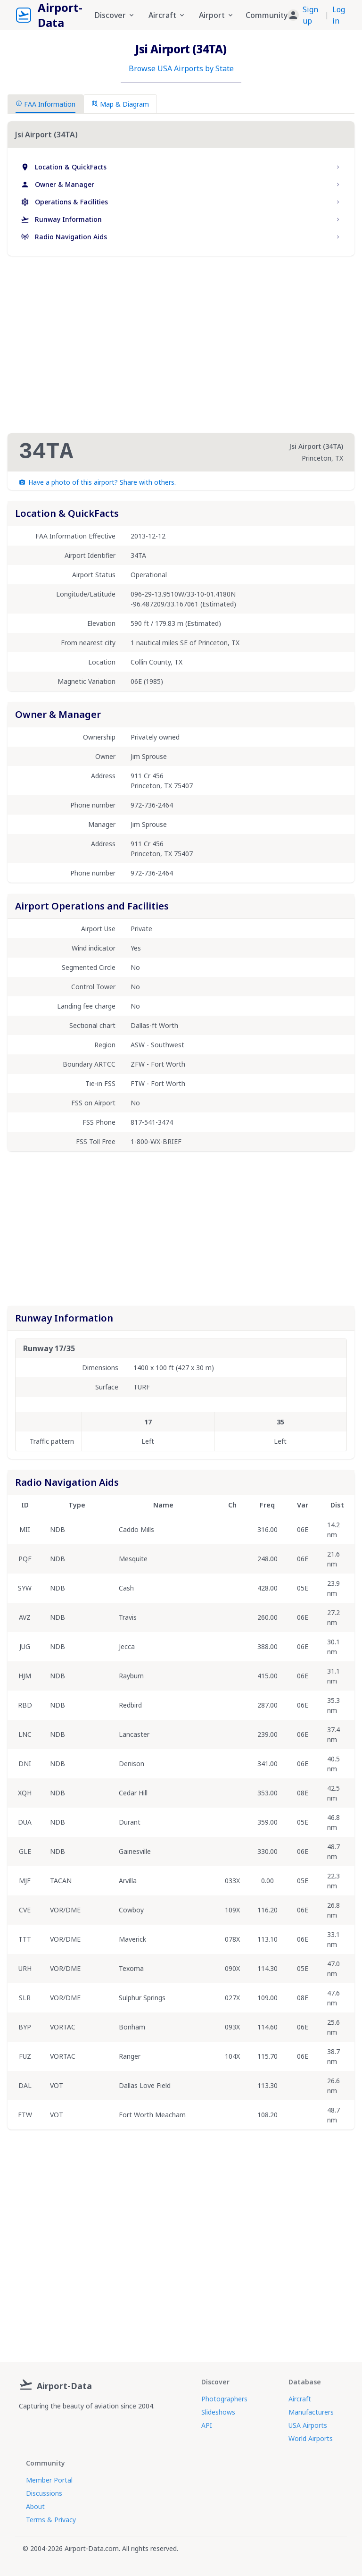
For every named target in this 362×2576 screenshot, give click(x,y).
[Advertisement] (181, 344)
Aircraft (299, 2398)
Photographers (224, 2398)
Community (267, 15)
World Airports (310, 2438)
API (206, 2425)
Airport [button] (216, 15)
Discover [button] (115, 15)
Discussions (44, 2493)
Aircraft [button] (167, 15)
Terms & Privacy (51, 2519)
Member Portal (49, 2479)
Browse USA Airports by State (181, 68)
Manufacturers (311, 2412)
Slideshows (218, 2412)
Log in (338, 15)
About (35, 2506)
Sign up (310, 15)
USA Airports (307, 2425)
